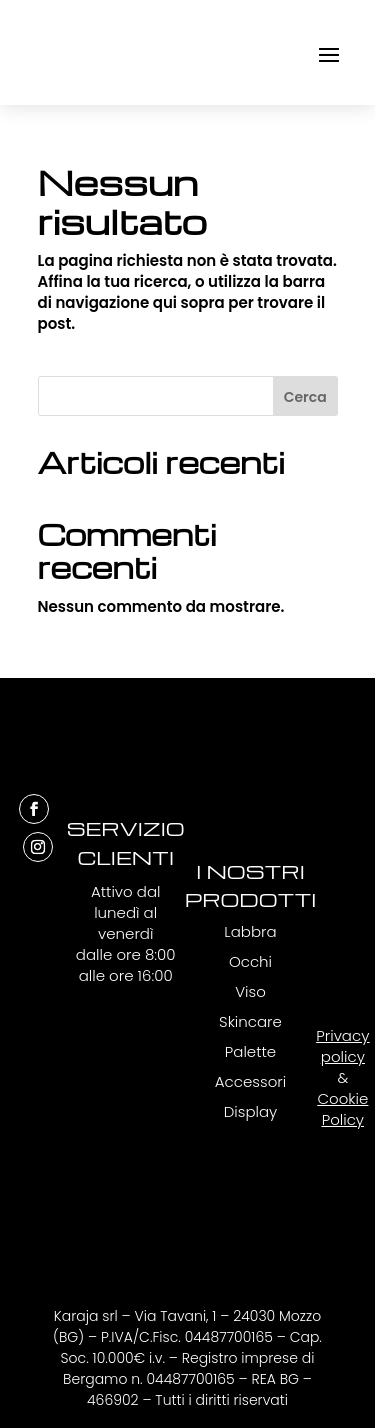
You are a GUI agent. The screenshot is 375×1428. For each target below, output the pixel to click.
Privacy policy (342, 1046)
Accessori (250, 1081)
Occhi (250, 961)
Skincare (250, 1021)
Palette (250, 1051)
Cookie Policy (342, 1109)
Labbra (250, 931)
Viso (250, 991)
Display (251, 1111)
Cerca (305, 397)
